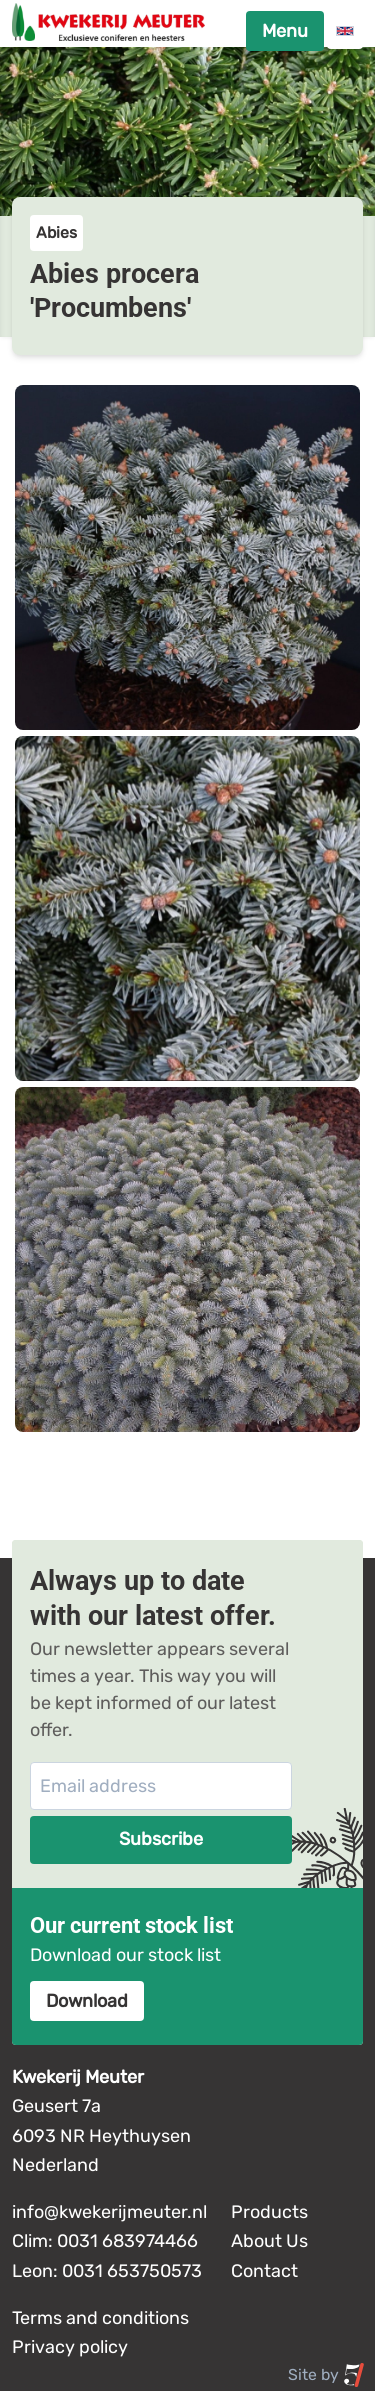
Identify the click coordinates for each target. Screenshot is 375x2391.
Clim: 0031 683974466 (105, 2241)
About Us (269, 2241)
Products (269, 2212)
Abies (56, 232)
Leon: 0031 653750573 (107, 2271)
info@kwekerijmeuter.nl (109, 2212)
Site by (327, 2375)
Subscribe (161, 1839)
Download (87, 2001)
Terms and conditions (100, 2318)
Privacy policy (70, 2347)
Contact (264, 2271)
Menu (285, 31)
